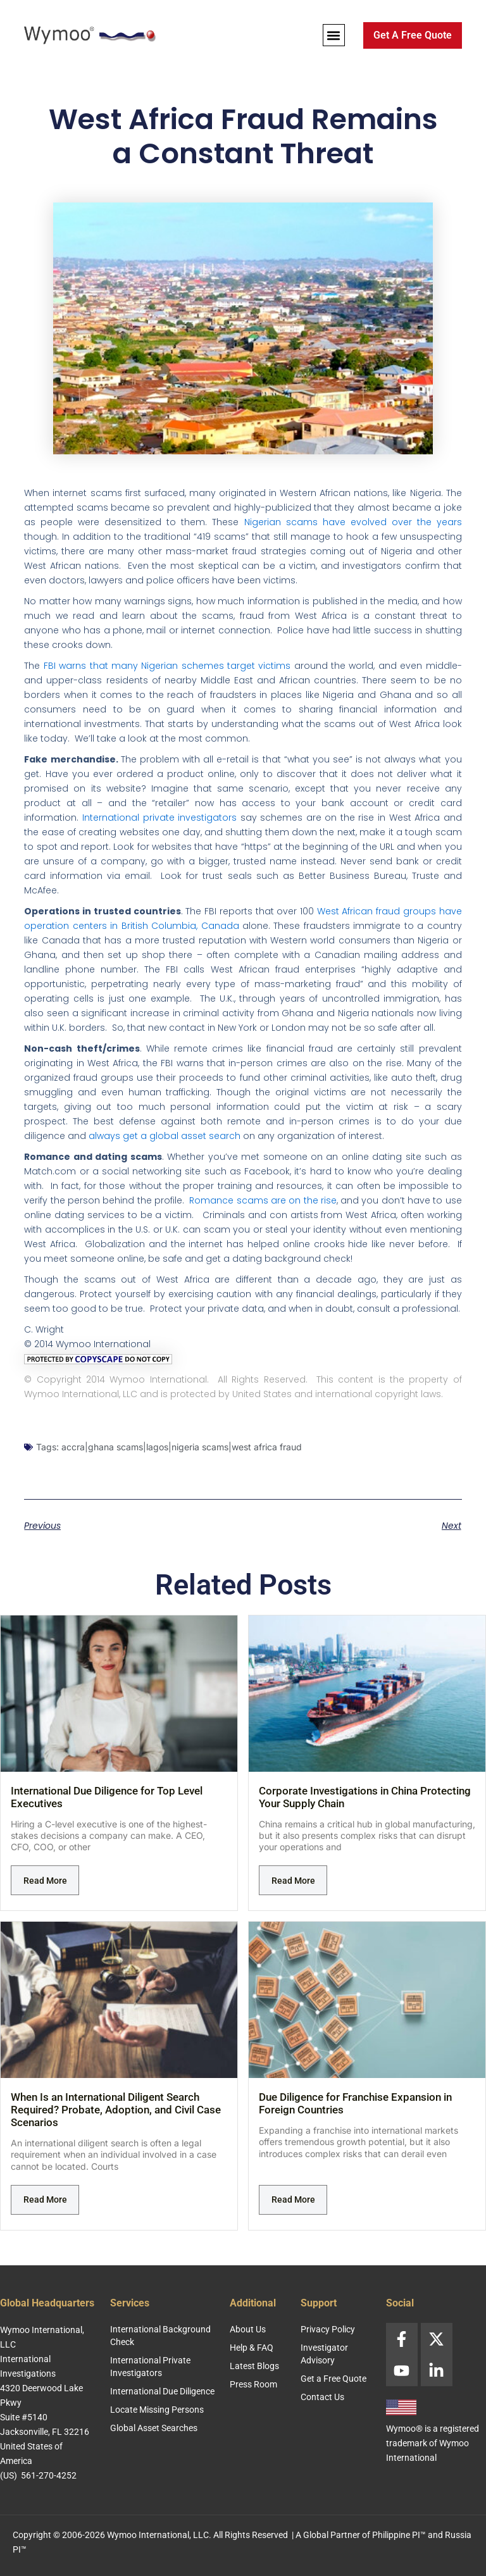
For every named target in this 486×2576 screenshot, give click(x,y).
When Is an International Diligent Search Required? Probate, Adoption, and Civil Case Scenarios (116, 2110)
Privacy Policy (328, 2329)
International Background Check (160, 2335)
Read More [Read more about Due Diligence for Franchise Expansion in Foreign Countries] (293, 2199)
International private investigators (159, 817)
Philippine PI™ (399, 2535)
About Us (248, 2329)
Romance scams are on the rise (262, 1200)
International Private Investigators (150, 2366)
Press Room (253, 2384)
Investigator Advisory (324, 2354)
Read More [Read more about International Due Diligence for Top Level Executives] (45, 1881)
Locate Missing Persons (157, 2410)
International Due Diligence (162, 2391)
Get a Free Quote (333, 2379)
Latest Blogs (254, 2366)
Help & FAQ (251, 2348)
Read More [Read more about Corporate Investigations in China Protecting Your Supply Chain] (293, 1881)
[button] (334, 35)
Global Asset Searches (153, 2428)
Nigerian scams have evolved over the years (353, 522)
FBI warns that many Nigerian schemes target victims (167, 665)
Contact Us (322, 2397)
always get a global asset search (164, 1135)
